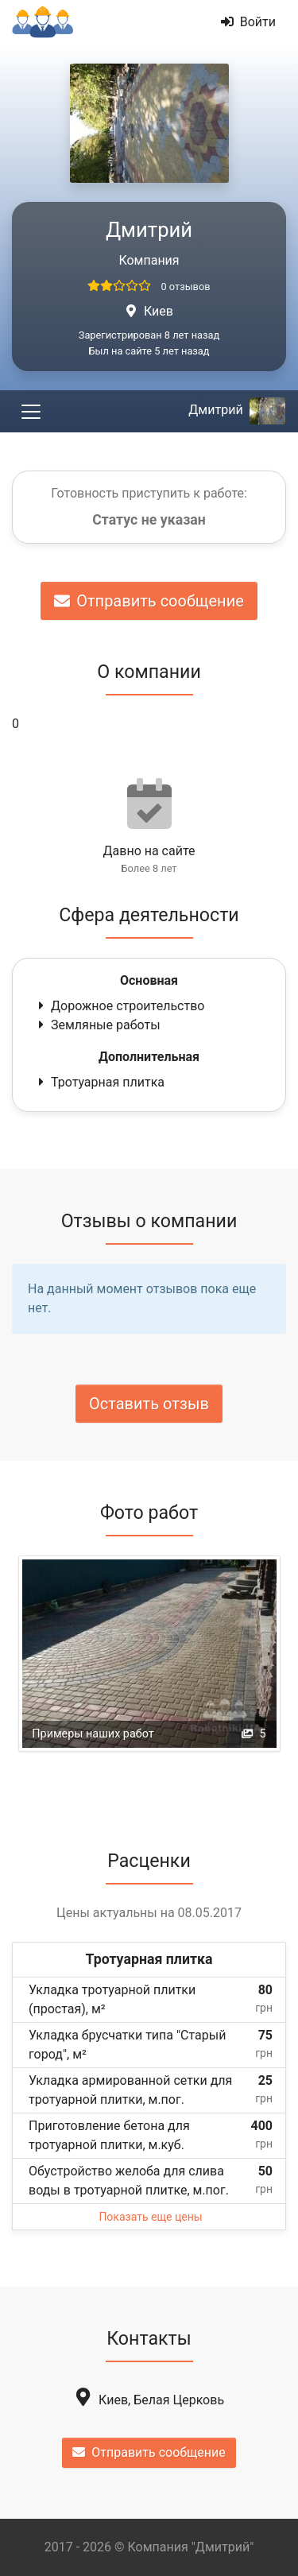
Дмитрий (236, 409)
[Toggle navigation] (31, 411)
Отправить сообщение (149, 600)
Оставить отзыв (149, 1403)
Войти (248, 21)
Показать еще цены (150, 2216)
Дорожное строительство (119, 1005)
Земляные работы (98, 1024)
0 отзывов (185, 286)
